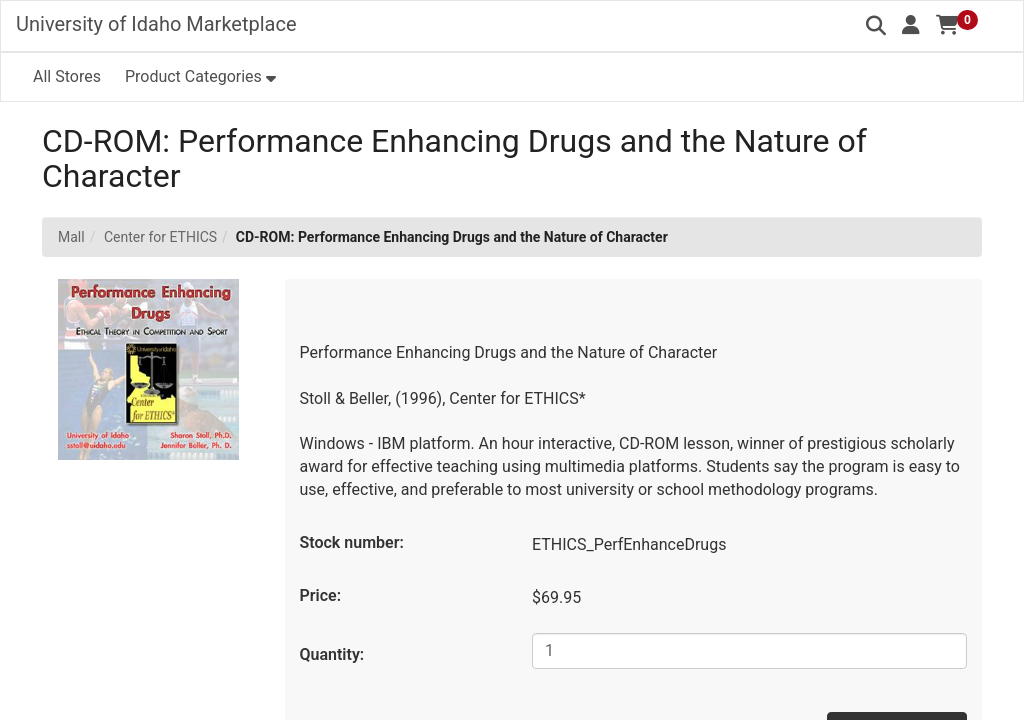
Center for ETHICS (160, 237)
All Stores (67, 76)
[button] (911, 25)
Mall (71, 237)
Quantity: (332, 654)
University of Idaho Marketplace (156, 24)
